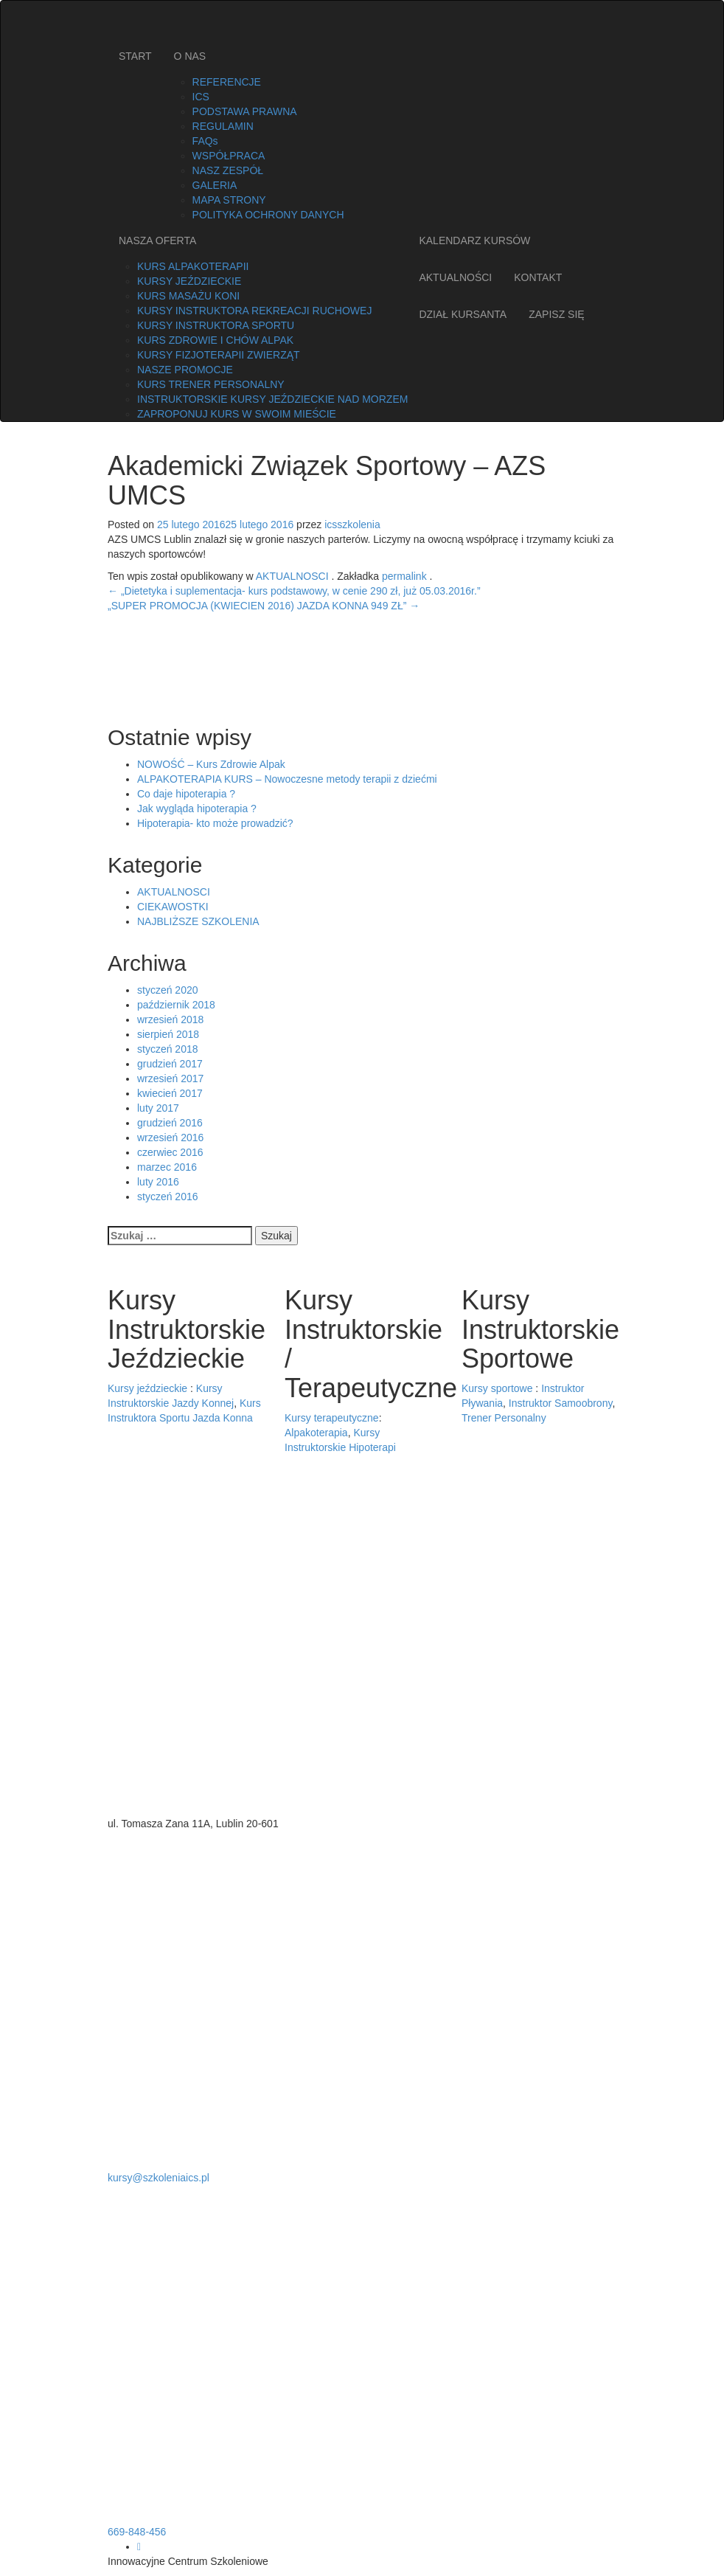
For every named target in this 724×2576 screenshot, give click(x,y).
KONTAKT (538, 277)
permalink (406, 576)
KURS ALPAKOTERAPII (192, 266)
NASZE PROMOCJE (185, 369)
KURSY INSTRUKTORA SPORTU (215, 325)
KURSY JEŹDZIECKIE (189, 281)
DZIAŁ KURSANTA (463, 314)
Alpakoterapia (316, 1432)
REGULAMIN (223, 126)
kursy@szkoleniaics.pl (158, 2178)
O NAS (190, 56)
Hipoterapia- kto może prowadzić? (215, 823)
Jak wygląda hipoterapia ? (197, 808)
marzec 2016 (167, 1167)
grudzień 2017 (170, 1064)
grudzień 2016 (170, 1123)
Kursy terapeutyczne (332, 1418)
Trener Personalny (504, 1418)
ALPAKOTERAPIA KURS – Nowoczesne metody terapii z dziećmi (287, 779)
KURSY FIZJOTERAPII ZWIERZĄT (218, 355)
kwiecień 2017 (170, 1093)
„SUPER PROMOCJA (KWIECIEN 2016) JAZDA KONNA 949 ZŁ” (264, 606)
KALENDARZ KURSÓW (474, 240)
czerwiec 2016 (170, 1152)
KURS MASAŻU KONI (188, 296)
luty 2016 (158, 1182)
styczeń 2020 (167, 990)
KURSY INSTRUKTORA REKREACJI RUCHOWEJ (254, 310)
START (135, 56)
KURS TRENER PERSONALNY (211, 384)
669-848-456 (137, 2532)
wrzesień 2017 (170, 1078)
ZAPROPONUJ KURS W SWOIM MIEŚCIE (236, 414)
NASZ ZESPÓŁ (227, 170)
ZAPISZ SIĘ (556, 314)
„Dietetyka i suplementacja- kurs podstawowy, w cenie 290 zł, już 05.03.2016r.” (294, 591)
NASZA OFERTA (157, 240)
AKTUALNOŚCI (455, 277)
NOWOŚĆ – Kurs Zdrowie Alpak (211, 764)
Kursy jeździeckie (147, 1388)
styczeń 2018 (167, 1049)
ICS (200, 97)
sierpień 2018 (168, 1034)
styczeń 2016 (167, 1196)
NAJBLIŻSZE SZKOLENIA (198, 921)
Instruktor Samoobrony (561, 1403)
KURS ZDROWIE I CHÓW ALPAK (215, 340)
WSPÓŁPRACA (228, 156)
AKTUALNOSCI (292, 576)
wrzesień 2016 (170, 1137)
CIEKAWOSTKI (173, 907)
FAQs (205, 141)
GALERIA (214, 185)
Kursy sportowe (497, 1388)
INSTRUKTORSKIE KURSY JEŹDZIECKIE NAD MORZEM (272, 399)
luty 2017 (158, 1108)
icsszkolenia (352, 524)
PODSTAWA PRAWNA (244, 111)
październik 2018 (176, 1005)
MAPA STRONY (229, 200)
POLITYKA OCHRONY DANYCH (268, 215)
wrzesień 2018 (170, 1019)
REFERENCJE (226, 82)
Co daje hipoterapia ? (186, 794)
